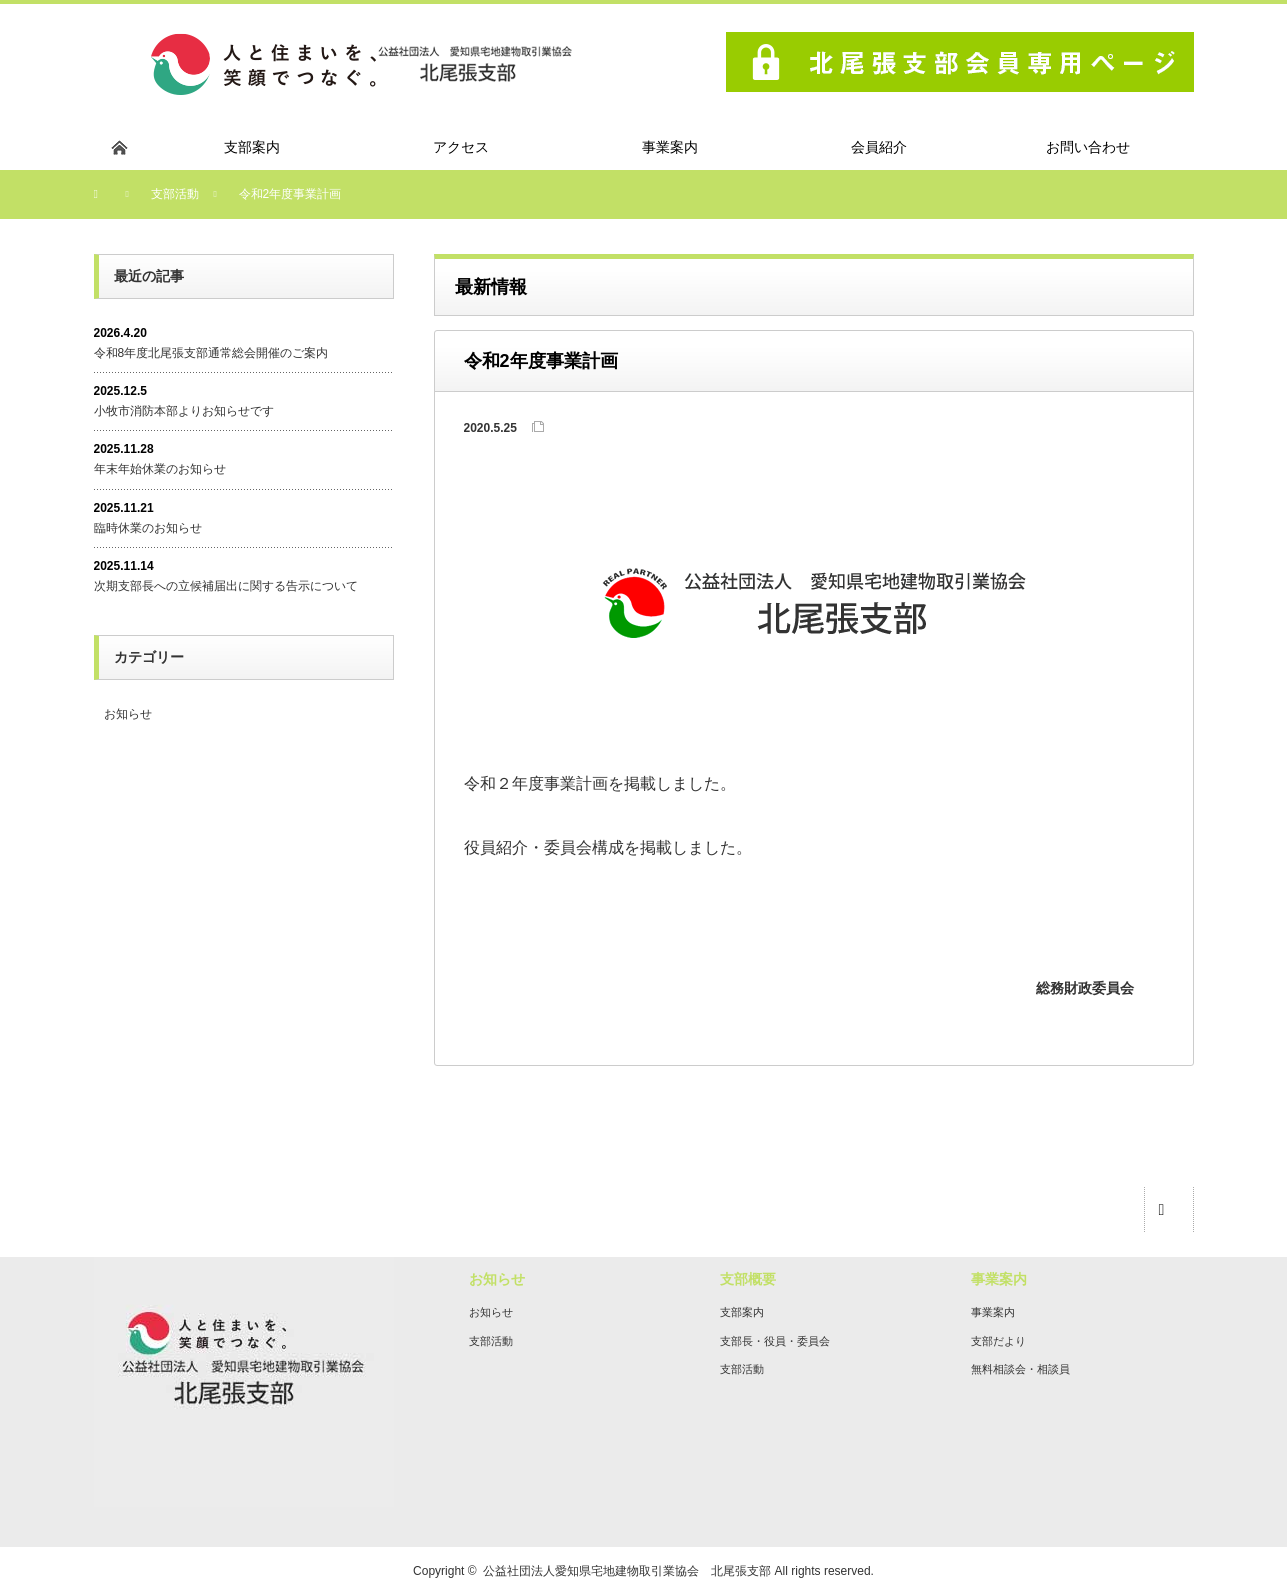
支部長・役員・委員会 (775, 1341)
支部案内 (742, 1312)
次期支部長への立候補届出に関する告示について (226, 586)
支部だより (998, 1341)
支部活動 (491, 1341)
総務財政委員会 (1085, 988)
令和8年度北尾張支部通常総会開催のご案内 (211, 353)
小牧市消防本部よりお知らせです (184, 411)
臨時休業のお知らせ (148, 528)
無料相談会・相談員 (1020, 1369)
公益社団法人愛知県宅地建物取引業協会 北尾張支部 (627, 1571)
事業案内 (993, 1312)
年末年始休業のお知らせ (160, 469)
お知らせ (128, 714)
